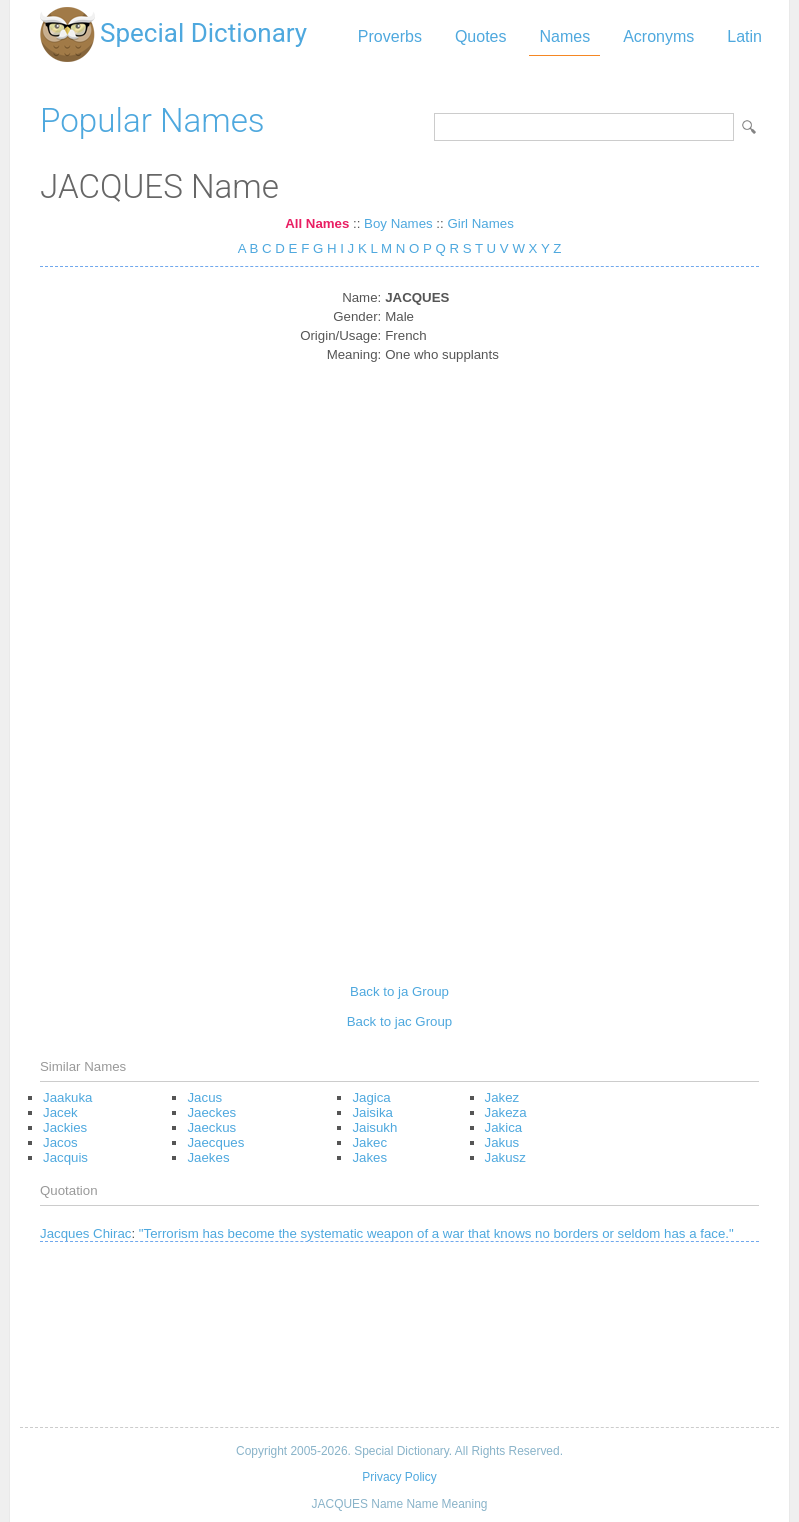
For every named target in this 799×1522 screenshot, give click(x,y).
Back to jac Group (399, 1021)
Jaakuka (67, 1097)
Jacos (60, 1142)
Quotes (481, 36)
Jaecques (215, 1142)
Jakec (369, 1142)
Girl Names (480, 223)
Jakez (502, 1097)
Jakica (504, 1127)
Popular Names (152, 120)
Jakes (369, 1157)
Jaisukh (374, 1127)
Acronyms (658, 36)
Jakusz (505, 1157)
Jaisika (372, 1112)
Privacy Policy (399, 1477)
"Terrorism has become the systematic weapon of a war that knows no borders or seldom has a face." (436, 1233)
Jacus (204, 1097)
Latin (744, 36)
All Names (317, 223)
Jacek (60, 1112)
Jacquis (65, 1157)
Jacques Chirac (85, 1233)
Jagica (371, 1097)
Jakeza (506, 1112)
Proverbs (390, 36)
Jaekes (208, 1157)
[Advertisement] (399, 666)
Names (564, 36)
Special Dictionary (203, 33)
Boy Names (398, 223)
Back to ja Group (399, 991)
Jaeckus (211, 1127)
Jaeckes (211, 1112)
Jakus (502, 1142)
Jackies (65, 1127)
